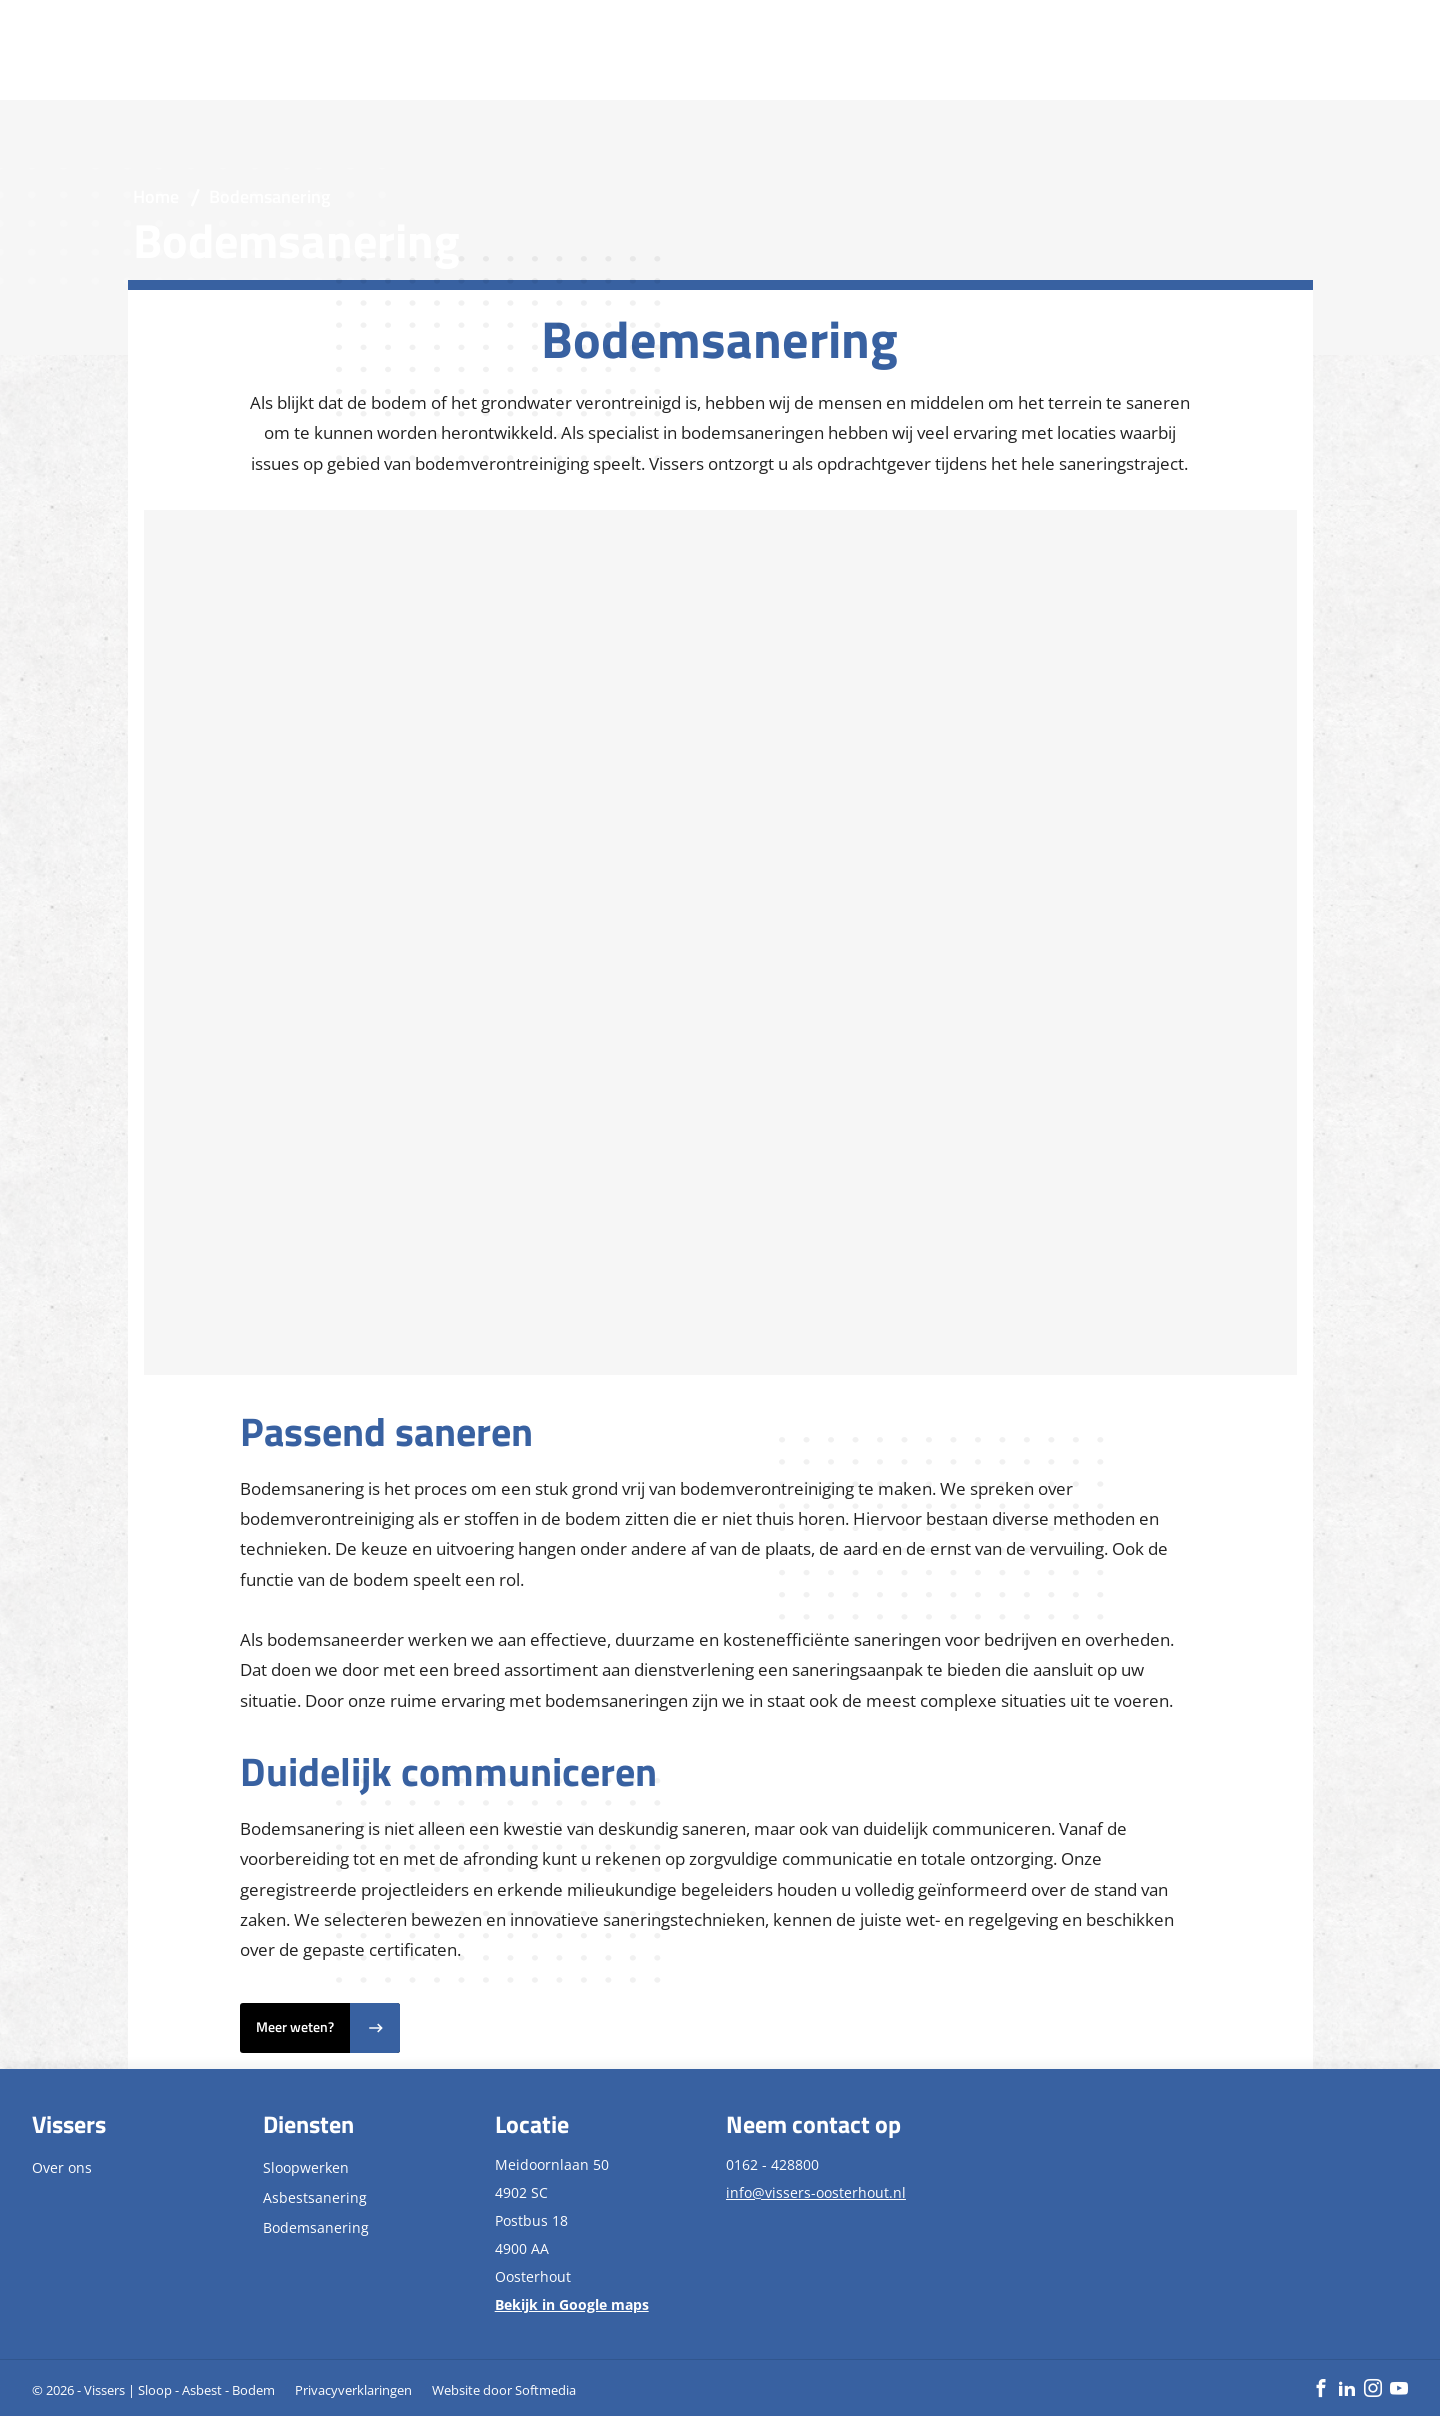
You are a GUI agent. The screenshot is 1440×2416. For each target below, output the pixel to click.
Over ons (62, 2167)
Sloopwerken (306, 2167)
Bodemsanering (316, 2227)
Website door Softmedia (504, 2390)
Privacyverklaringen (353, 2390)
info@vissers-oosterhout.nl (816, 2192)
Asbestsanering (315, 2197)
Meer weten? (295, 2027)
